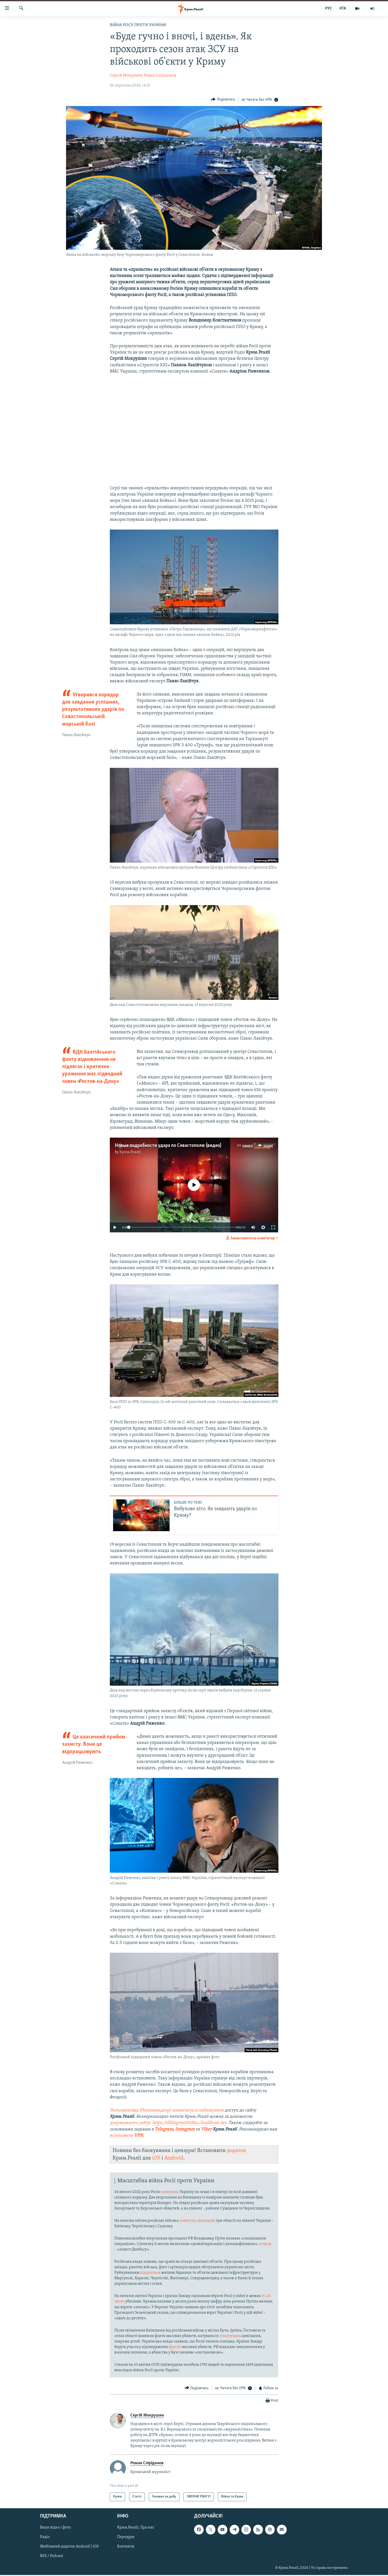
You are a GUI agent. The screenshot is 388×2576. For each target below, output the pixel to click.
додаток (236, 2150)
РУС (328, 9)
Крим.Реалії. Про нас (135, 2527)
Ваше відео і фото (55, 2527)
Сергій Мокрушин (126, 76)
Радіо (45, 2537)
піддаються (150, 2273)
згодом (265, 2244)
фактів (175, 2347)
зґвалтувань (230, 2336)
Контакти (125, 2546)
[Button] (223, 100)
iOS (156, 2158)
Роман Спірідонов (160, 76)
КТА (342, 9)
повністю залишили (197, 2221)
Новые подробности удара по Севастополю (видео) (168, 1145)
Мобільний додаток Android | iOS (69, 2546)
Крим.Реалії (130, 1152)
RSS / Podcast (51, 2556)
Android (173, 2158)
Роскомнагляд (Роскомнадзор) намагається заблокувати (167, 2110)
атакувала (170, 2192)
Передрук (126, 2537)
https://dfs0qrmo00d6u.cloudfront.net (188, 2122)
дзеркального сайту (130, 2122)
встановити (126, 2135)
